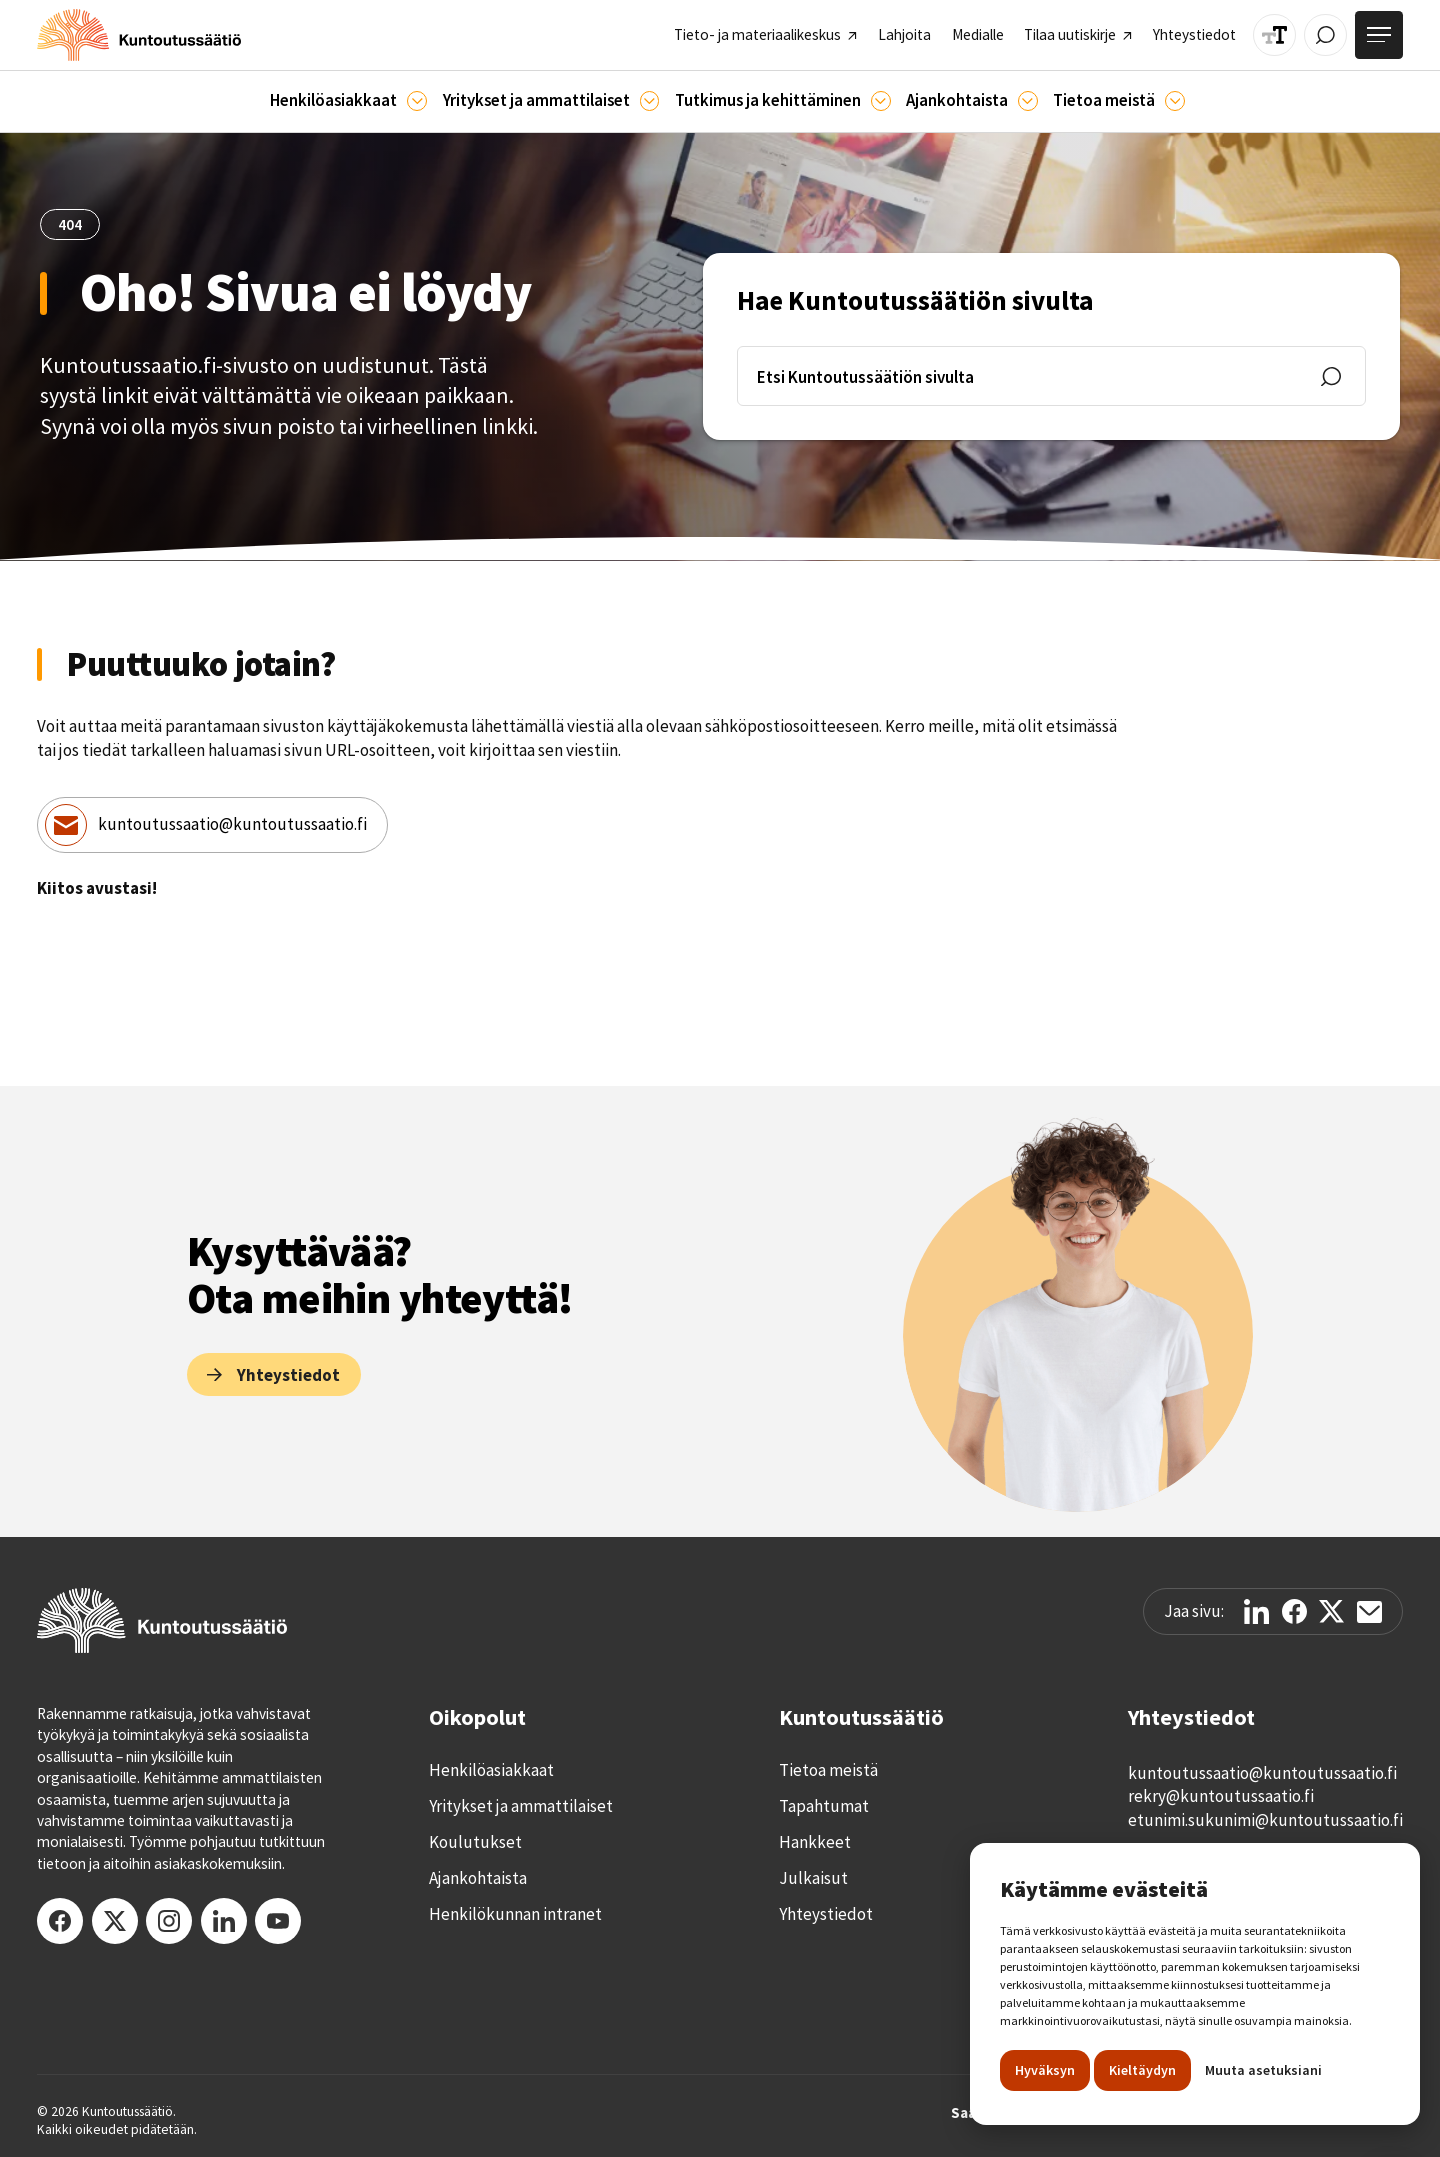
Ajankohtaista (478, 1878)
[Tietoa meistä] (1175, 101)
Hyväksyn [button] (1045, 2070)
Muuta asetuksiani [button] (1263, 2070)
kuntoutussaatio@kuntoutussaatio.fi (232, 824)
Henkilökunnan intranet (515, 1914)
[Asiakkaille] (417, 101)
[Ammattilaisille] (650, 101)
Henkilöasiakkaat (491, 1770)
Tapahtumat (824, 1806)
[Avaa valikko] (1379, 35)
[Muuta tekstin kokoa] (1274, 35)
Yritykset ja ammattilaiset (521, 1806)
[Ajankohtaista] (881, 101)
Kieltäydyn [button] (1142, 2070)
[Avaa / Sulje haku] (1325, 35)
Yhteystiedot (826, 1914)
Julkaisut (813, 1878)
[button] (348, 101)
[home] (139, 35)
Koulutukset (475, 1842)
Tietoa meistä (828, 1770)
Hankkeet (815, 1842)
